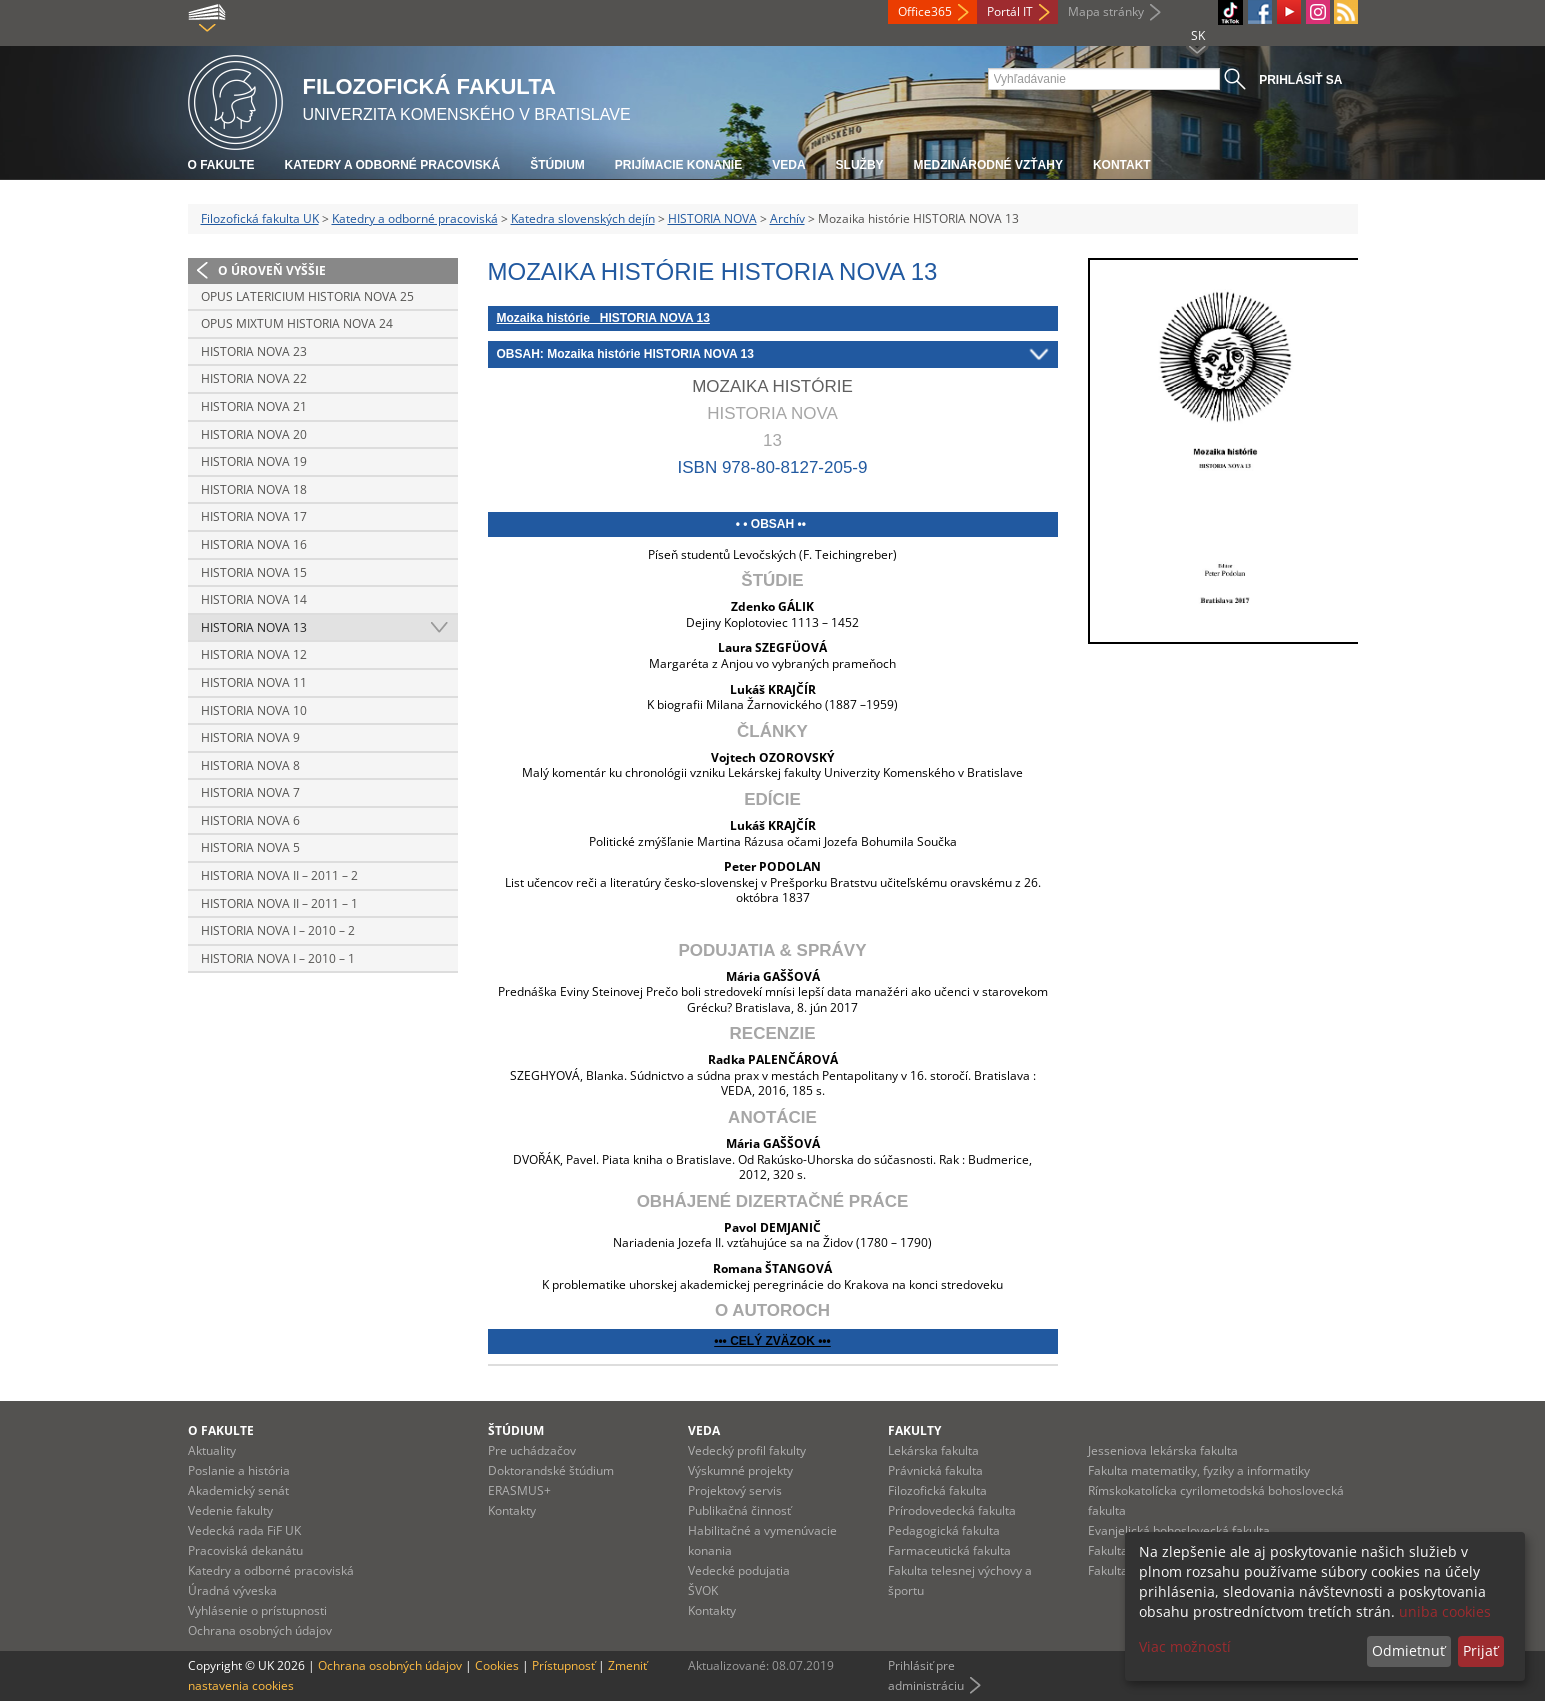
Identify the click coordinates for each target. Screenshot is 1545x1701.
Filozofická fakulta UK (260, 218)
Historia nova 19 (254, 461)
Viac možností (1185, 1646)
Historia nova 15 (254, 572)
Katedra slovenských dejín (583, 218)
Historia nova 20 (254, 434)
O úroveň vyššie (272, 270)
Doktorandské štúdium (551, 1470)
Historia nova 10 (254, 710)
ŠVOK (703, 1590)
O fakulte (221, 165)
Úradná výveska (232, 1590)
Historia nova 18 (254, 489)
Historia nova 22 (254, 378)
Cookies (497, 1665)
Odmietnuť (1408, 1650)
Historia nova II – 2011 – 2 (279, 875)
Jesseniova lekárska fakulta (1163, 1450)
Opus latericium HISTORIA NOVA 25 (307, 296)
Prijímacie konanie (678, 165)
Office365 (925, 11)
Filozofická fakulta (937, 1490)
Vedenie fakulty (230, 1510)
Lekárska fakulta (933, 1450)
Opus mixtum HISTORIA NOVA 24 (297, 323)
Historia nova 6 (250, 820)
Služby (860, 165)
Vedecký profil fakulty (747, 1450)
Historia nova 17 (254, 516)
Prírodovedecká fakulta (952, 1510)
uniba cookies (1445, 1611)
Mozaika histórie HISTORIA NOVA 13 (603, 318)
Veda (788, 165)
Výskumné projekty (740, 1470)
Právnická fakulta (935, 1470)
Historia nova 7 (250, 792)
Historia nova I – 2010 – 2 (278, 930)
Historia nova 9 (250, 737)
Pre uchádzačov (532, 1450)
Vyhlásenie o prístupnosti (257, 1610)
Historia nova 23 (254, 351)
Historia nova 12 (254, 654)
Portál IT (1010, 11)
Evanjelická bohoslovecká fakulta (1179, 1530)
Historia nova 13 (254, 627)
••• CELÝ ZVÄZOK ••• (772, 1341)
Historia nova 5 (250, 847)
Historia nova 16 (254, 544)
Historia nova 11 (254, 682)
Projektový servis (735, 1490)
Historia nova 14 (254, 599)
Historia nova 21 (254, 406)
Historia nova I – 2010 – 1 (278, 958)
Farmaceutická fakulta (949, 1550)
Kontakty (512, 1510)
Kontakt (1122, 165)
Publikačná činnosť (739, 1510)
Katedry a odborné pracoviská (393, 165)
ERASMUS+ (519, 1490)
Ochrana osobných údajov (260, 1630)
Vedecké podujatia (739, 1570)
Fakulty (914, 1430)
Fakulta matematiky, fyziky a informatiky (1199, 1470)
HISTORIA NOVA (712, 218)
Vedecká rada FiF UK (244, 1530)
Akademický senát (238, 1490)
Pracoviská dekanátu (245, 1550)
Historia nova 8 (250, 765)
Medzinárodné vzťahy (988, 165)
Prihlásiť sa (1300, 80)
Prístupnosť (563, 1665)
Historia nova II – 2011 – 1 (279, 903)
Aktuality (212, 1450)
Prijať (1480, 1650)
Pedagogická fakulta (944, 1530)
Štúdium (557, 165)
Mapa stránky (1106, 11)
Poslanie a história (239, 1470)
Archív (787, 218)
